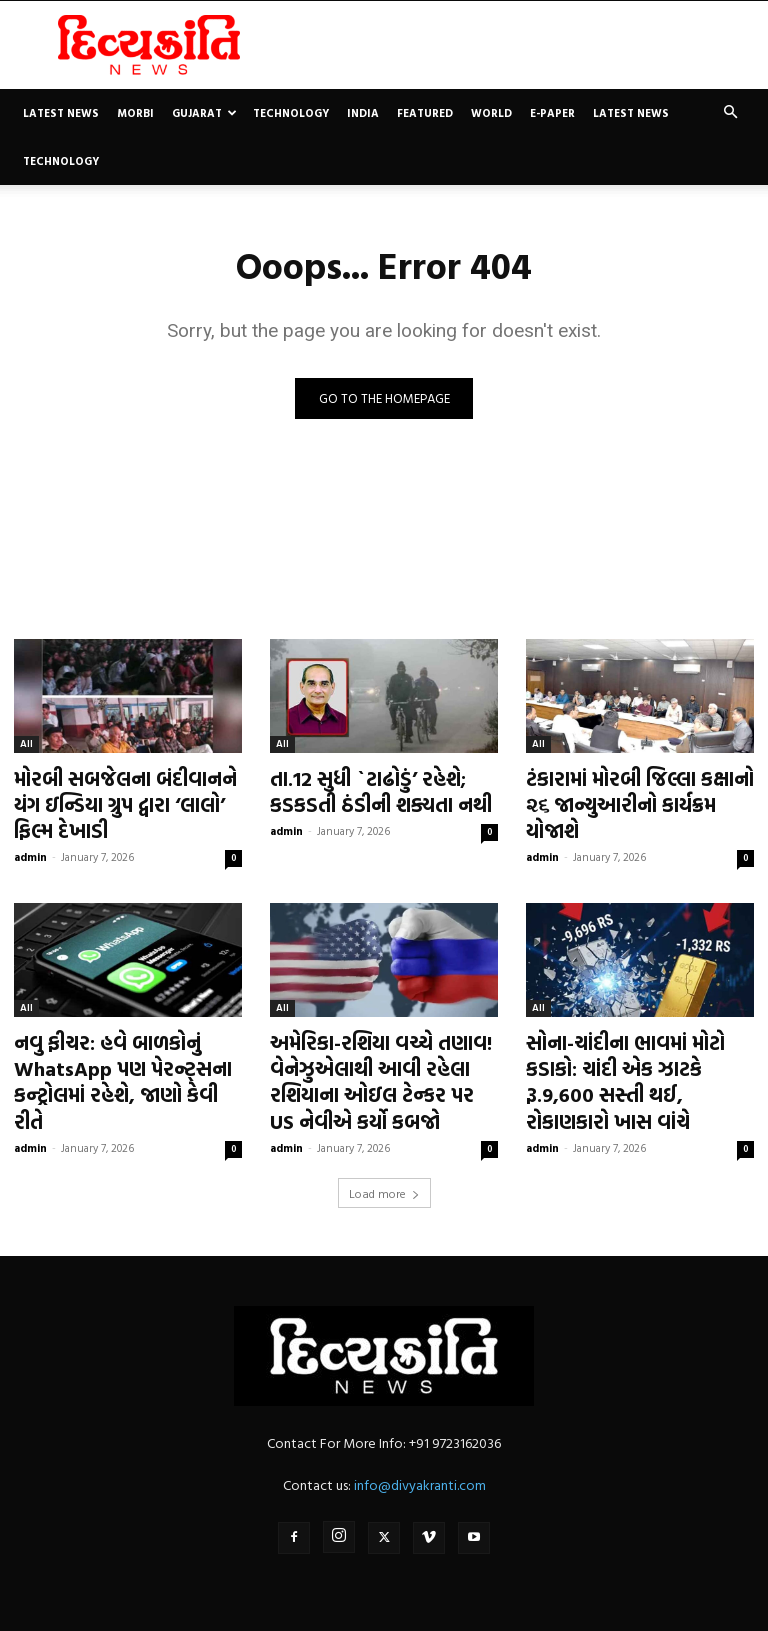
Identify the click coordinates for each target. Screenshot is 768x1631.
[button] (730, 112)
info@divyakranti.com (420, 1457)
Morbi (135, 113)
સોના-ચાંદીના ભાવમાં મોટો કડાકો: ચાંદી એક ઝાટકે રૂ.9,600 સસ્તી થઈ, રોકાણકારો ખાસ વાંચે (636, 1052)
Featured (425, 113)
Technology (291, 113)
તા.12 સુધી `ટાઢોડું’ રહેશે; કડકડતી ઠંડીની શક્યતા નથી (366, 788)
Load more (384, 1166)
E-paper (552, 113)
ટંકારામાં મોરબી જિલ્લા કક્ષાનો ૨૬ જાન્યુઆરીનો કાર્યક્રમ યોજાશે (639, 788)
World (491, 113)
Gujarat (204, 113)
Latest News (61, 113)
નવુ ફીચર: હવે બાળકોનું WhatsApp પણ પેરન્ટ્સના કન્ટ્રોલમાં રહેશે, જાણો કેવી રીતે (117, 1052)
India (363, 113)
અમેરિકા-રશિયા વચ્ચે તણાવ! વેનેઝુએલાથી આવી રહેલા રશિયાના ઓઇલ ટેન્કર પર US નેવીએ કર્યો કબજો (372, 1063)
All (26, 744)
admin (30, 847)
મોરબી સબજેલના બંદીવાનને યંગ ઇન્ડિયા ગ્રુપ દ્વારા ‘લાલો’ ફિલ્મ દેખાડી (126, 799)
